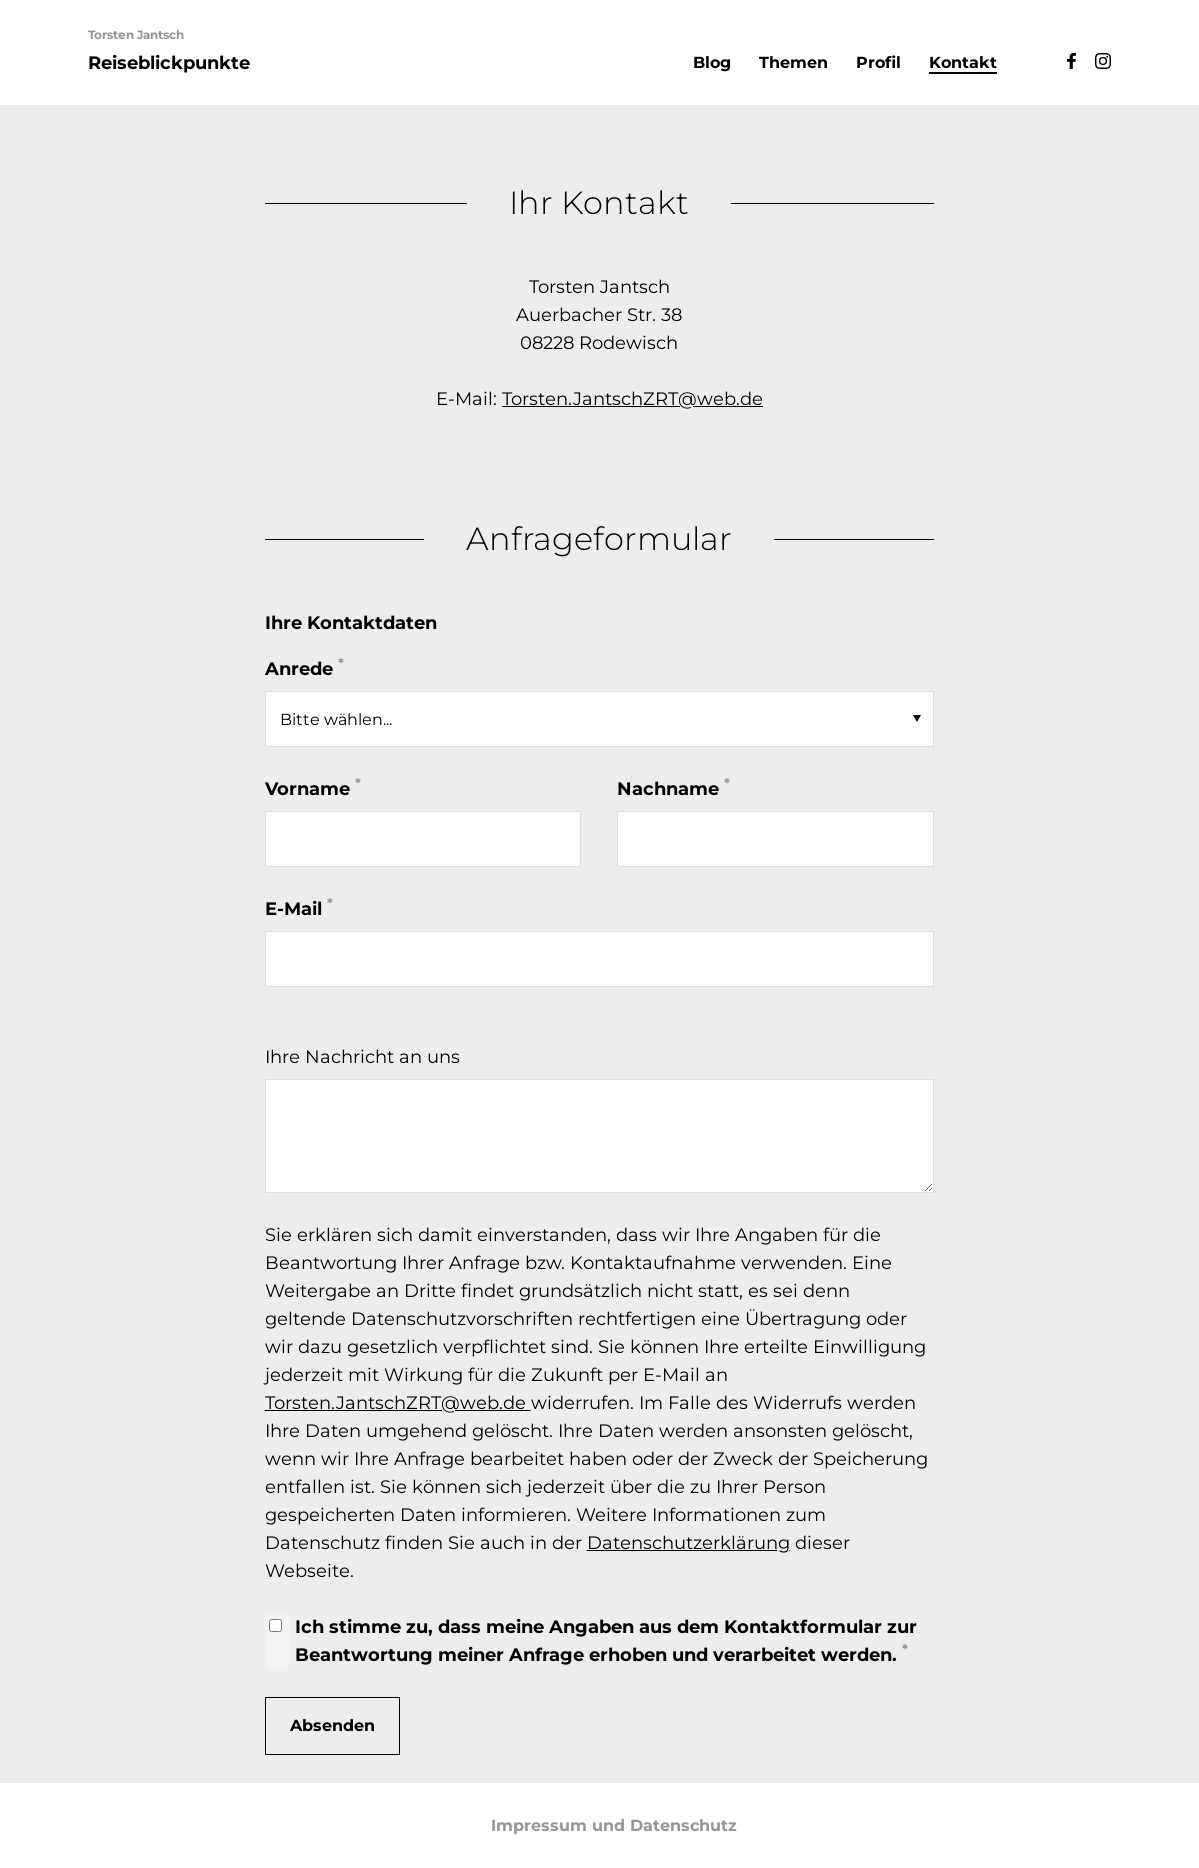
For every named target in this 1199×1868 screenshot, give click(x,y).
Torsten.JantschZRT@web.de (632, 399)
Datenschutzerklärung (688, 1543)
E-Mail (299, 907)
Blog (712, 62)
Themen (793, 62)
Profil (878, 62)
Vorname (313, 787)
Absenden (332, 1725)
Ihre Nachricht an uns (362, 1057)
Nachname (673, 787)
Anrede (304, 667)
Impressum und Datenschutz (614, 1825)
